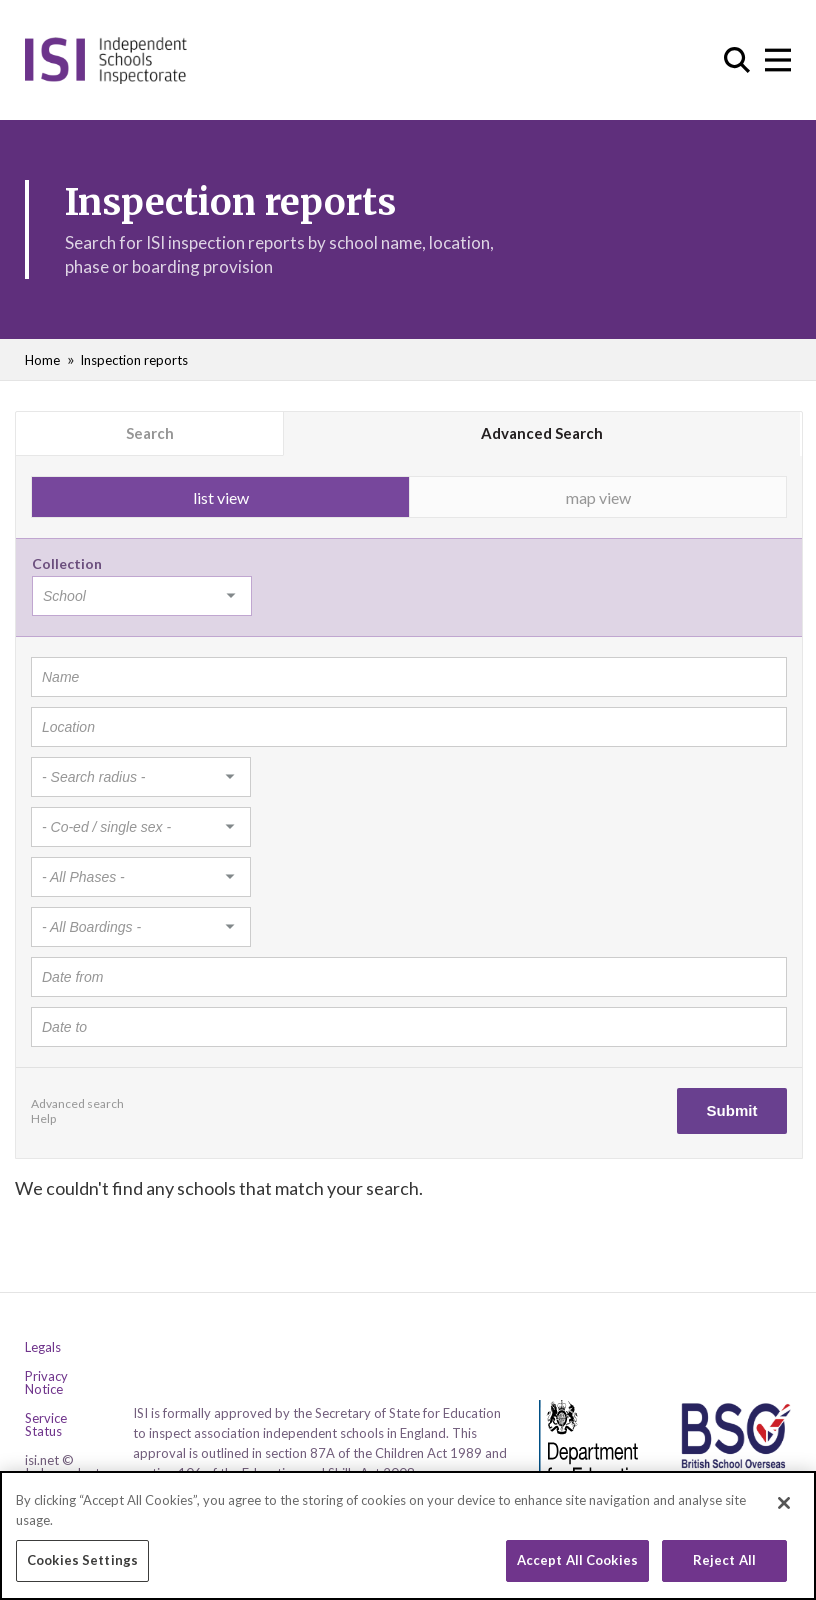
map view (598, 497)
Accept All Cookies (577, 1562)
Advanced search (77, 1103)
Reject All (724, 1562)
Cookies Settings (82, 1562)
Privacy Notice (46, 1383)
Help (43, 1118)
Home (42, 360)
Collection (67, 563)
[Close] (784, 1505)
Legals (43, 1347)
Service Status (46, 1425)
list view (221, 497)
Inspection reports (134, 360)
